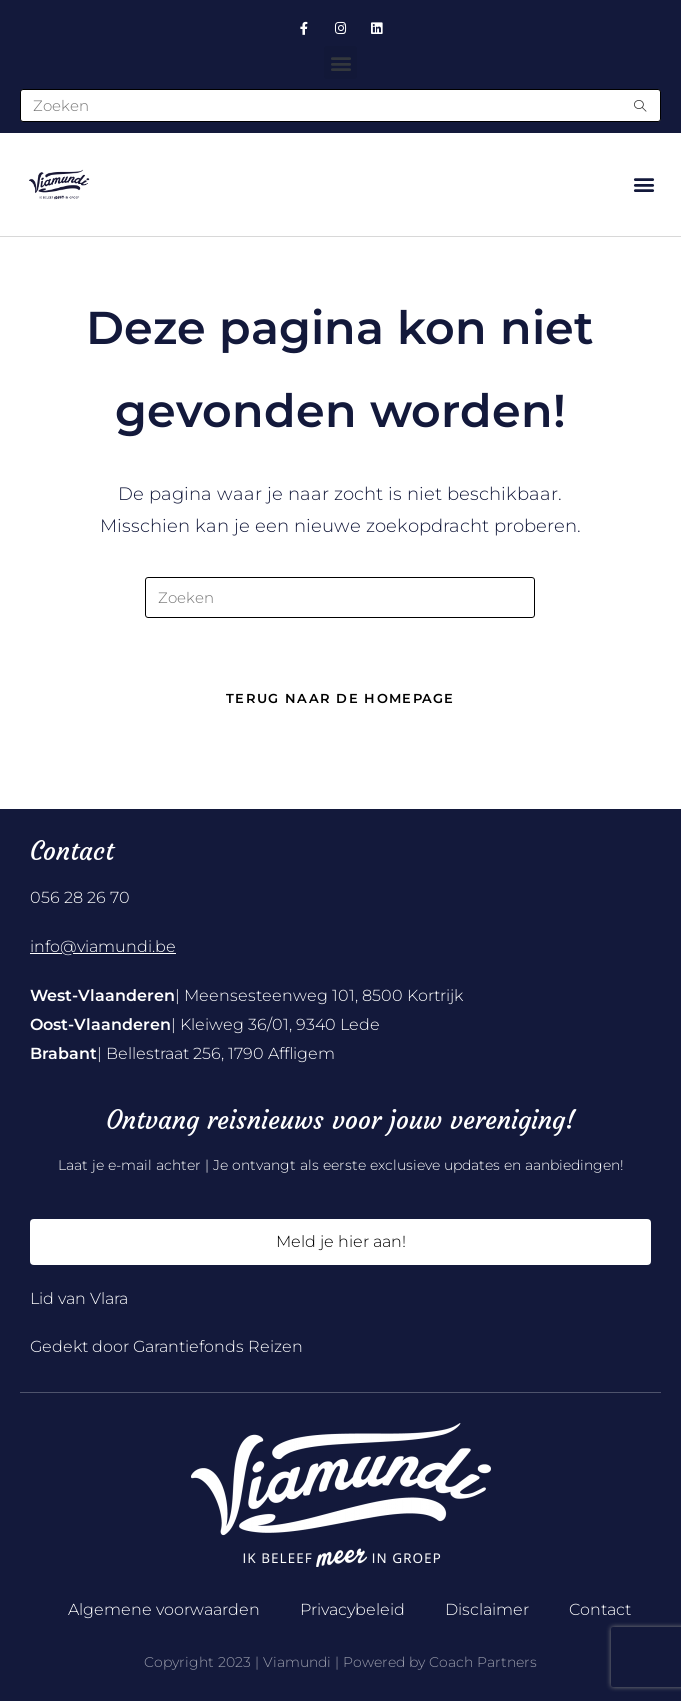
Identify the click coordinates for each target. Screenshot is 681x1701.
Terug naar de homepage (340, 698)
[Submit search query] (641, 105)
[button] (340, 62)
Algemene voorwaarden (164, 1609)
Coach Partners (483, 1662)
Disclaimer (487, 1609)
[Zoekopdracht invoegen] (340, 597)
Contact (600, 1609)
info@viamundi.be (103, 946)
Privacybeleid (352, 1609)
